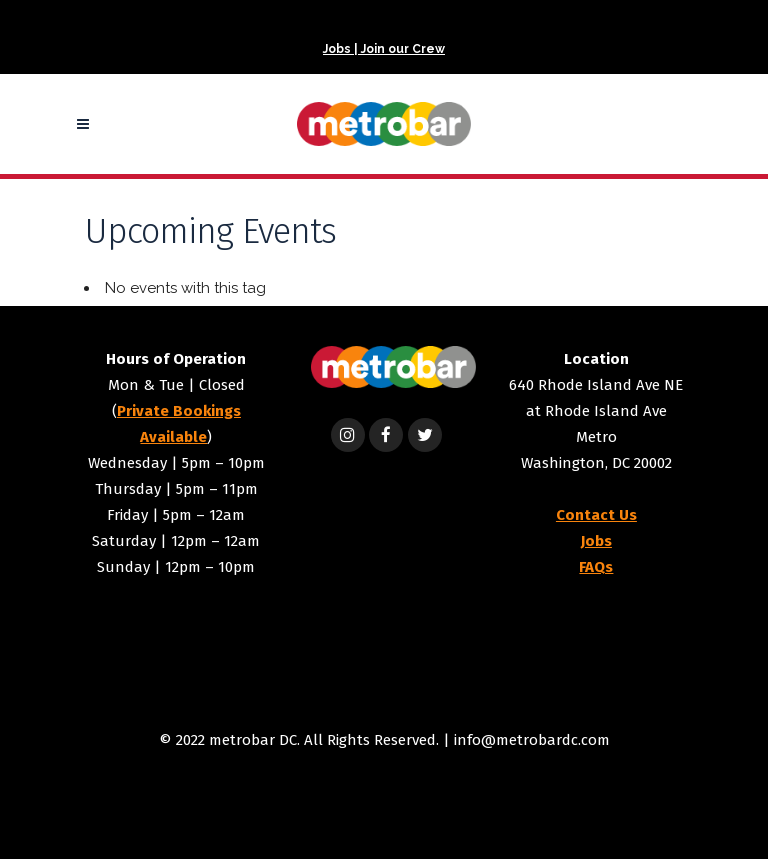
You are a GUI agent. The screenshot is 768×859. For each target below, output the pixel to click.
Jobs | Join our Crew (384, 49)
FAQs (596, 567)
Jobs (596, 541)
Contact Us (596, 515)
